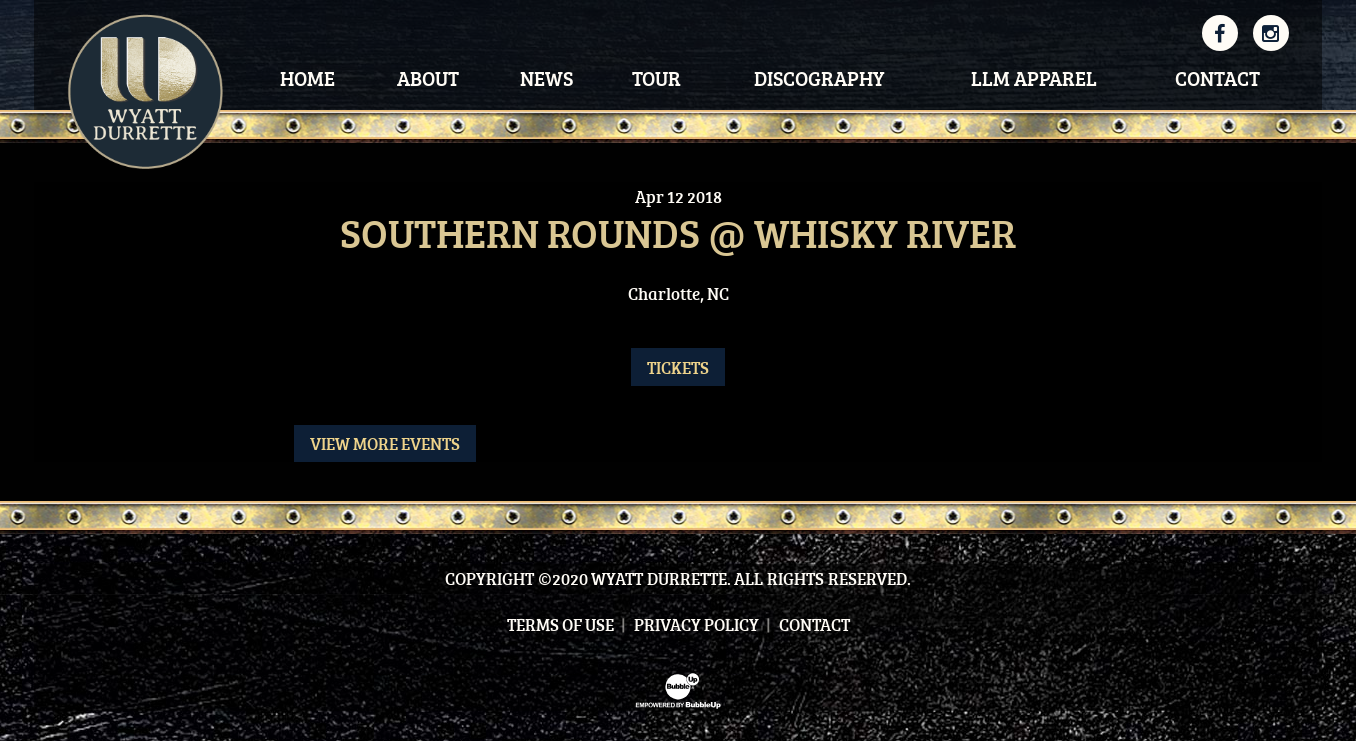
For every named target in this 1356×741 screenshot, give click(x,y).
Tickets (678, 367)
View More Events (385, 443)
